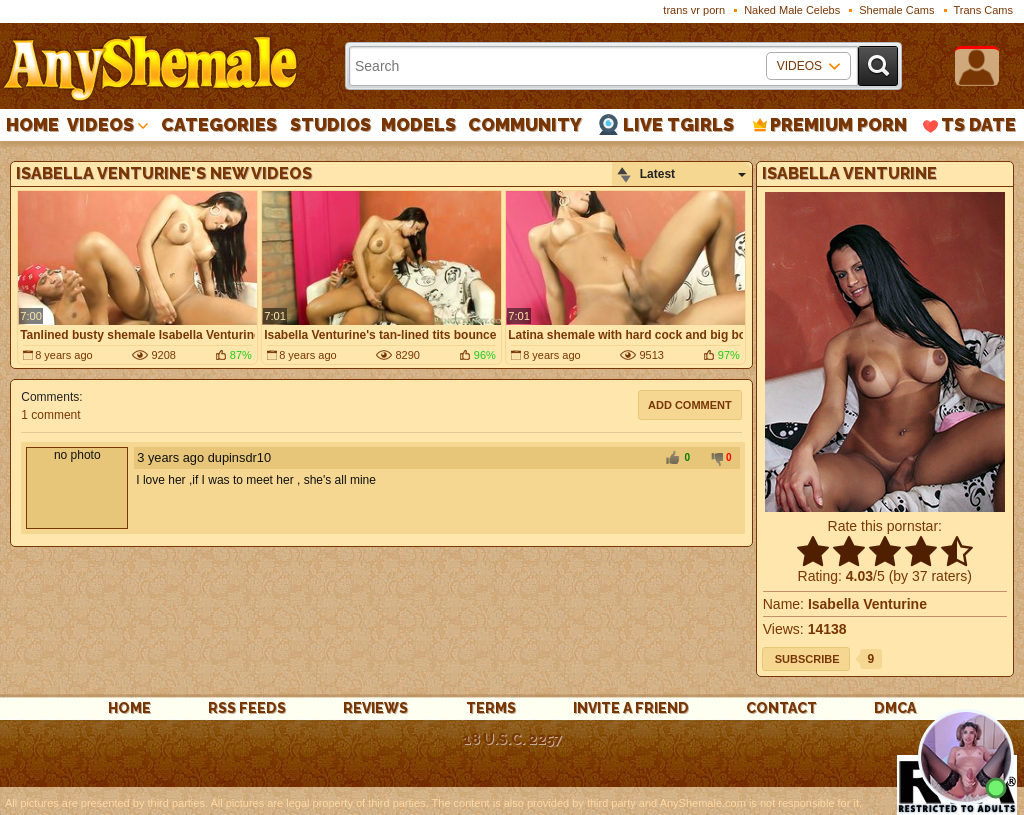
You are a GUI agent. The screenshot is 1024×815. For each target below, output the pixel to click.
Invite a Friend (631, 708)
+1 (672, 459)
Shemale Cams (896, 10)
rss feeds (247, 708)
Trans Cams (984, 10)
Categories (219, 124)
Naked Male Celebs (792, 10)
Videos (100, 124)
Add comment (690, 405)
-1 (714, 459)
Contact (781, 708)
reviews (375, 708)
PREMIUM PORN (838, 124)
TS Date (978, 124)
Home (32, 124)
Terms (491, 708)
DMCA (895, 708)
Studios (330, 124)
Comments (50, 397)
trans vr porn (694, 10)
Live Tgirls (678, 124)
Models (418, 124)
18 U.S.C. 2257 (512, 739)
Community (525, 124)
